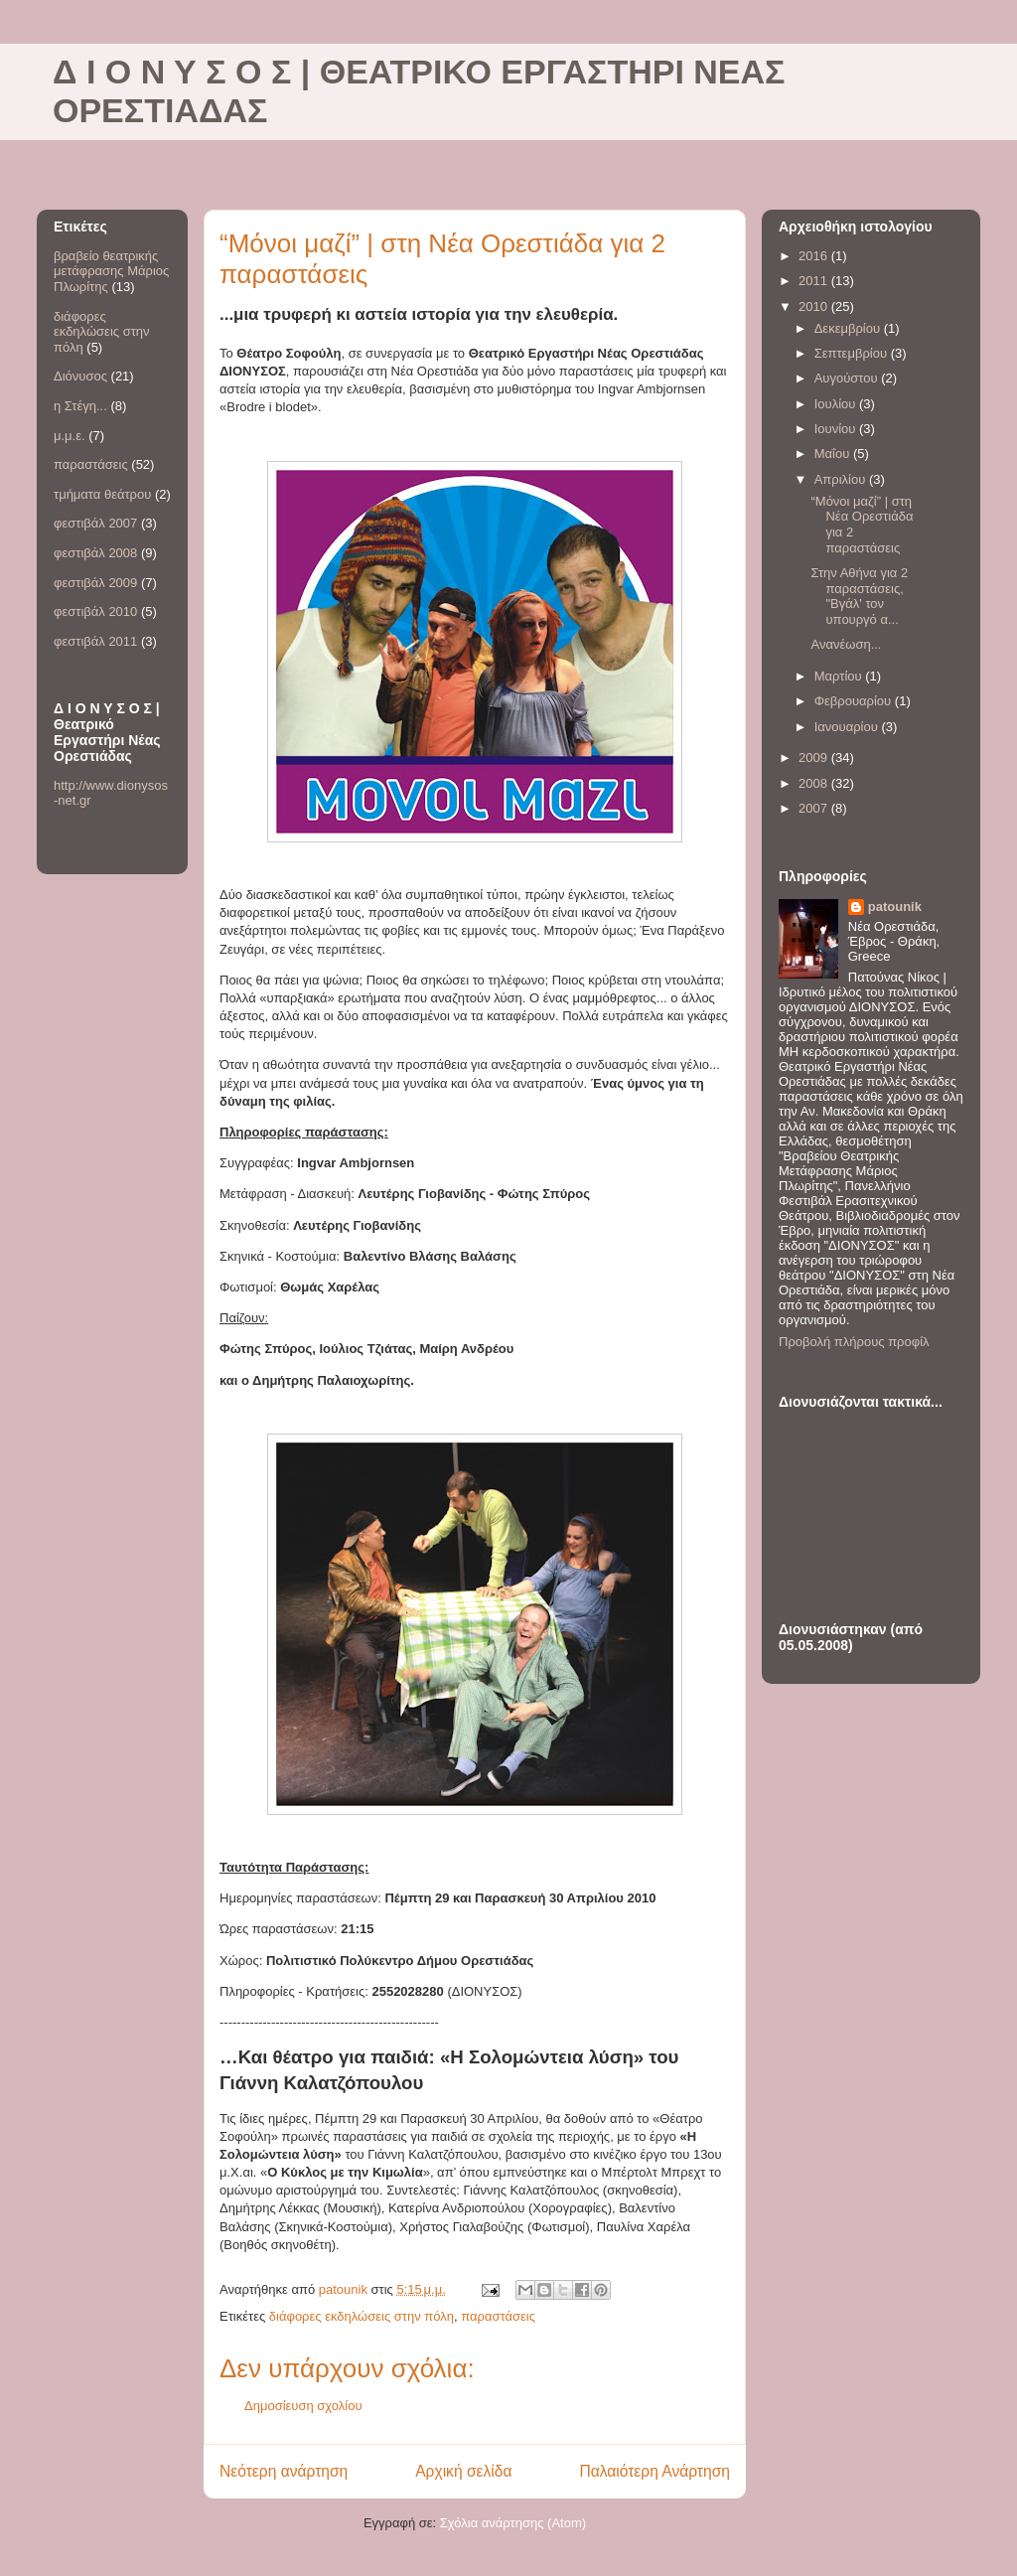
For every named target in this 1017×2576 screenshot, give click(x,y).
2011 (815, 280)
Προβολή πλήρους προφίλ (854, 1341)
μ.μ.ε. (69, 435)
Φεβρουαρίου (854, 700)
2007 (815, 808)
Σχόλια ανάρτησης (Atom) (513, 2522)
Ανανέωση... (845, 644)
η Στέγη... (80, 405)
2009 (815, 757)
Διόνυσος (80, 376)
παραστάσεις (498, 2316)
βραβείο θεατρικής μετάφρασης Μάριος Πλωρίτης (111, 271)
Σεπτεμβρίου (852, 353)
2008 (815, 783)
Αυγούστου (848, 378)
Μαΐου (833, 453)
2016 (815, 255)
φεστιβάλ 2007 (95, 523)
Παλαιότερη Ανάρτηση (654, 2471)
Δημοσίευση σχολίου (303, 2405)
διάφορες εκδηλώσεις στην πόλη (361, 2316)
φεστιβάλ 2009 (95, 582)
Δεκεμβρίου (849, 328)
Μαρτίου (840, 676)
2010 (815, 306)
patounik (895, 906)
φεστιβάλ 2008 (95, 552)
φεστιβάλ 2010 (95, 611)
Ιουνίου (836, 428)
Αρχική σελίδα (463, 2471)
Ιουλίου (836, 403)
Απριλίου (841, 479)
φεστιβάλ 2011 (95, 641)
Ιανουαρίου (848, 726)
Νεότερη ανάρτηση (283, 2471)
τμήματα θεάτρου (102, 494)
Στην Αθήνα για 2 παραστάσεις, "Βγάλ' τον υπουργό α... (859, 596)
